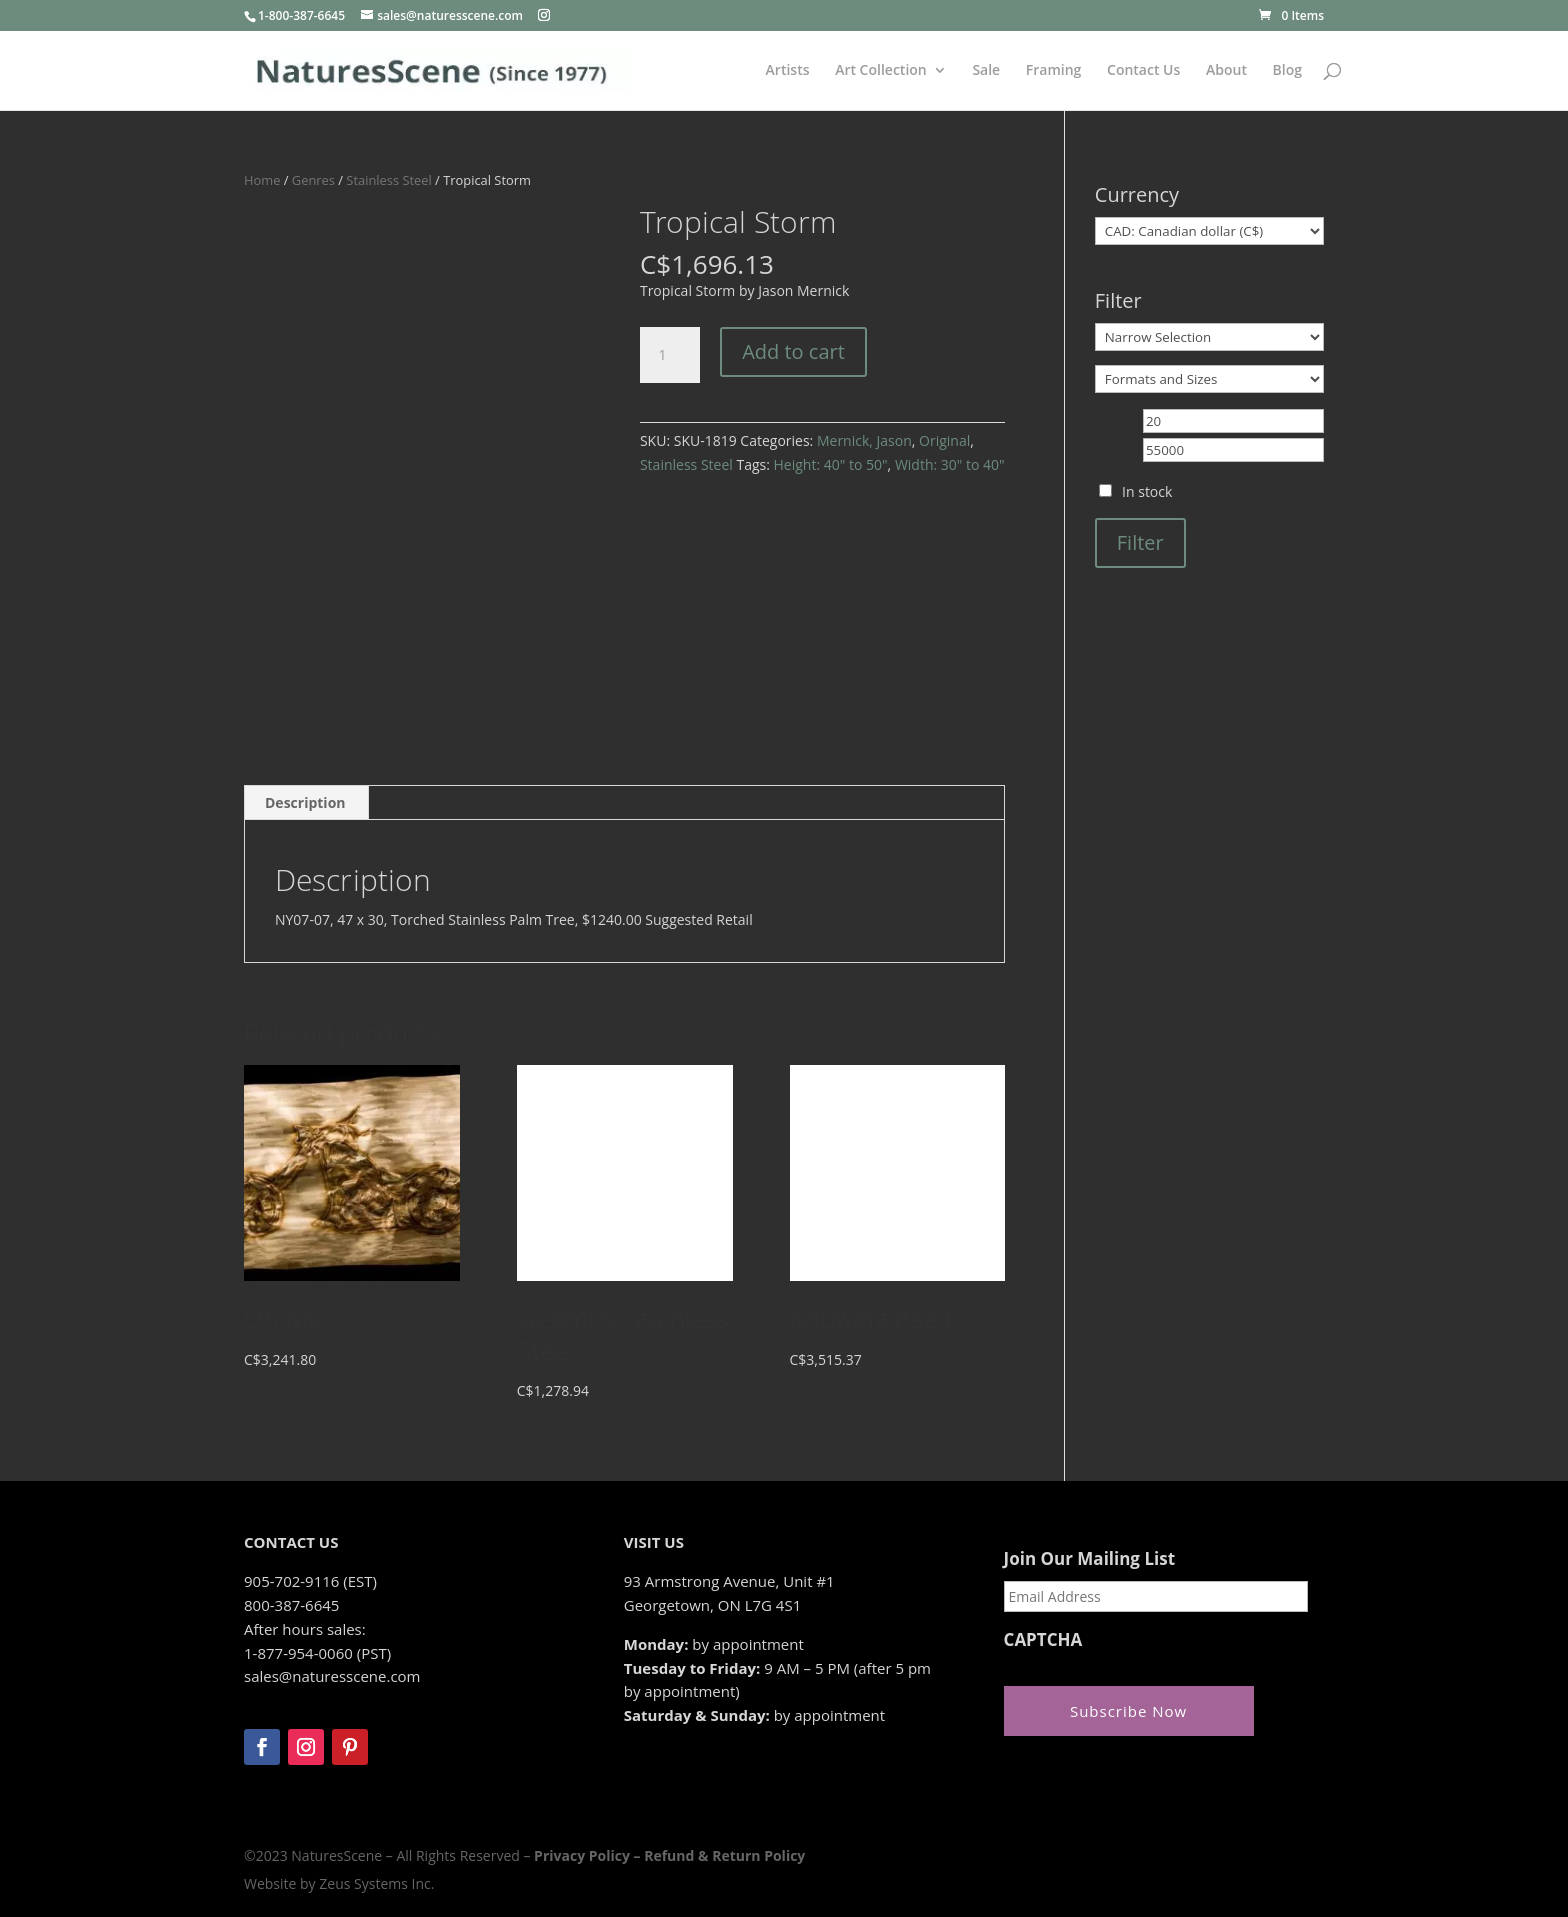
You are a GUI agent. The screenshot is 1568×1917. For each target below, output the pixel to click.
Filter (1140, 542)
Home (262, 180)
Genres (313, 180)
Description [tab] (305, 802)
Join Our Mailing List (1089, 1559)
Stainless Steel (388, 180)
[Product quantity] (670, 355)
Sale (986, 71)
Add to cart (793, 351)
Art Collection (881, 71)
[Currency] (1209, 231)
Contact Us (1143, 71)
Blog (1287, 71)
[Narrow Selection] (1209, 337)
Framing (1054, 71)
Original (944, 440)
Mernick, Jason (864, 440)
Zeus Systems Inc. (376, 1883)
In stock (1147, 491)
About (1226, 71)
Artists (788, 71)
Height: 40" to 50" (831, 464)
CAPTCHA (1043, 1640)
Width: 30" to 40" (950, 464)
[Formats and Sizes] (1209, 379)
